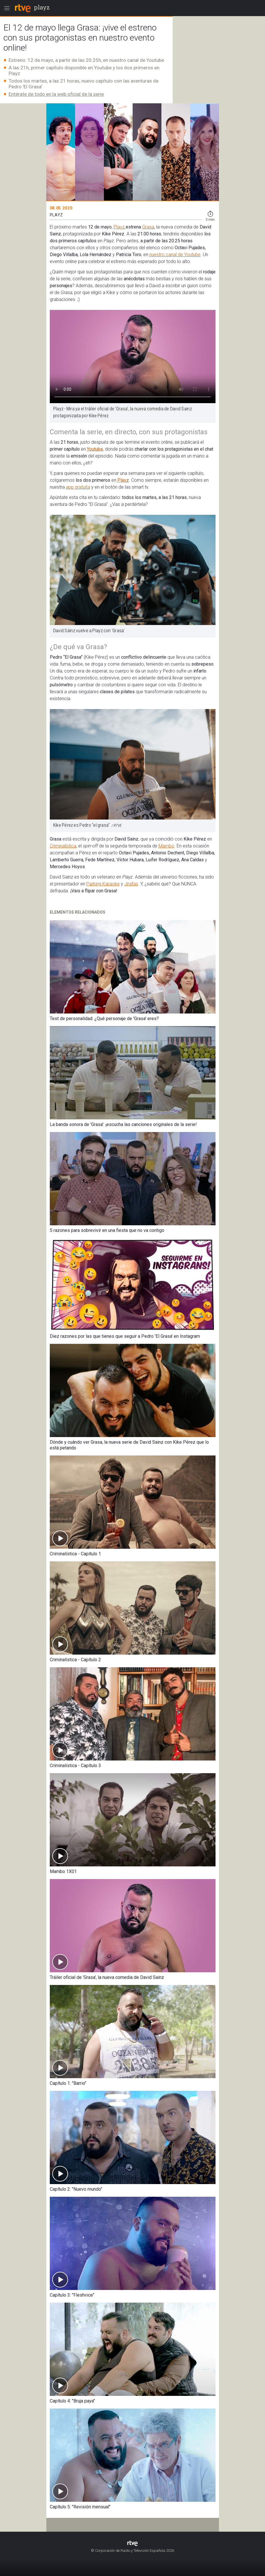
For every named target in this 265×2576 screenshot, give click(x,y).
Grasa (148, 227)
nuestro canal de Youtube (175, 254)
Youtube (95, 449)
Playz (120, 227)
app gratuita (78, 487)
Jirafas (131, 884)
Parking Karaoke (103, 884)
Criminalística (63, 846)
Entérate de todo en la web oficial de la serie (56, 94)
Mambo (166, 846)
